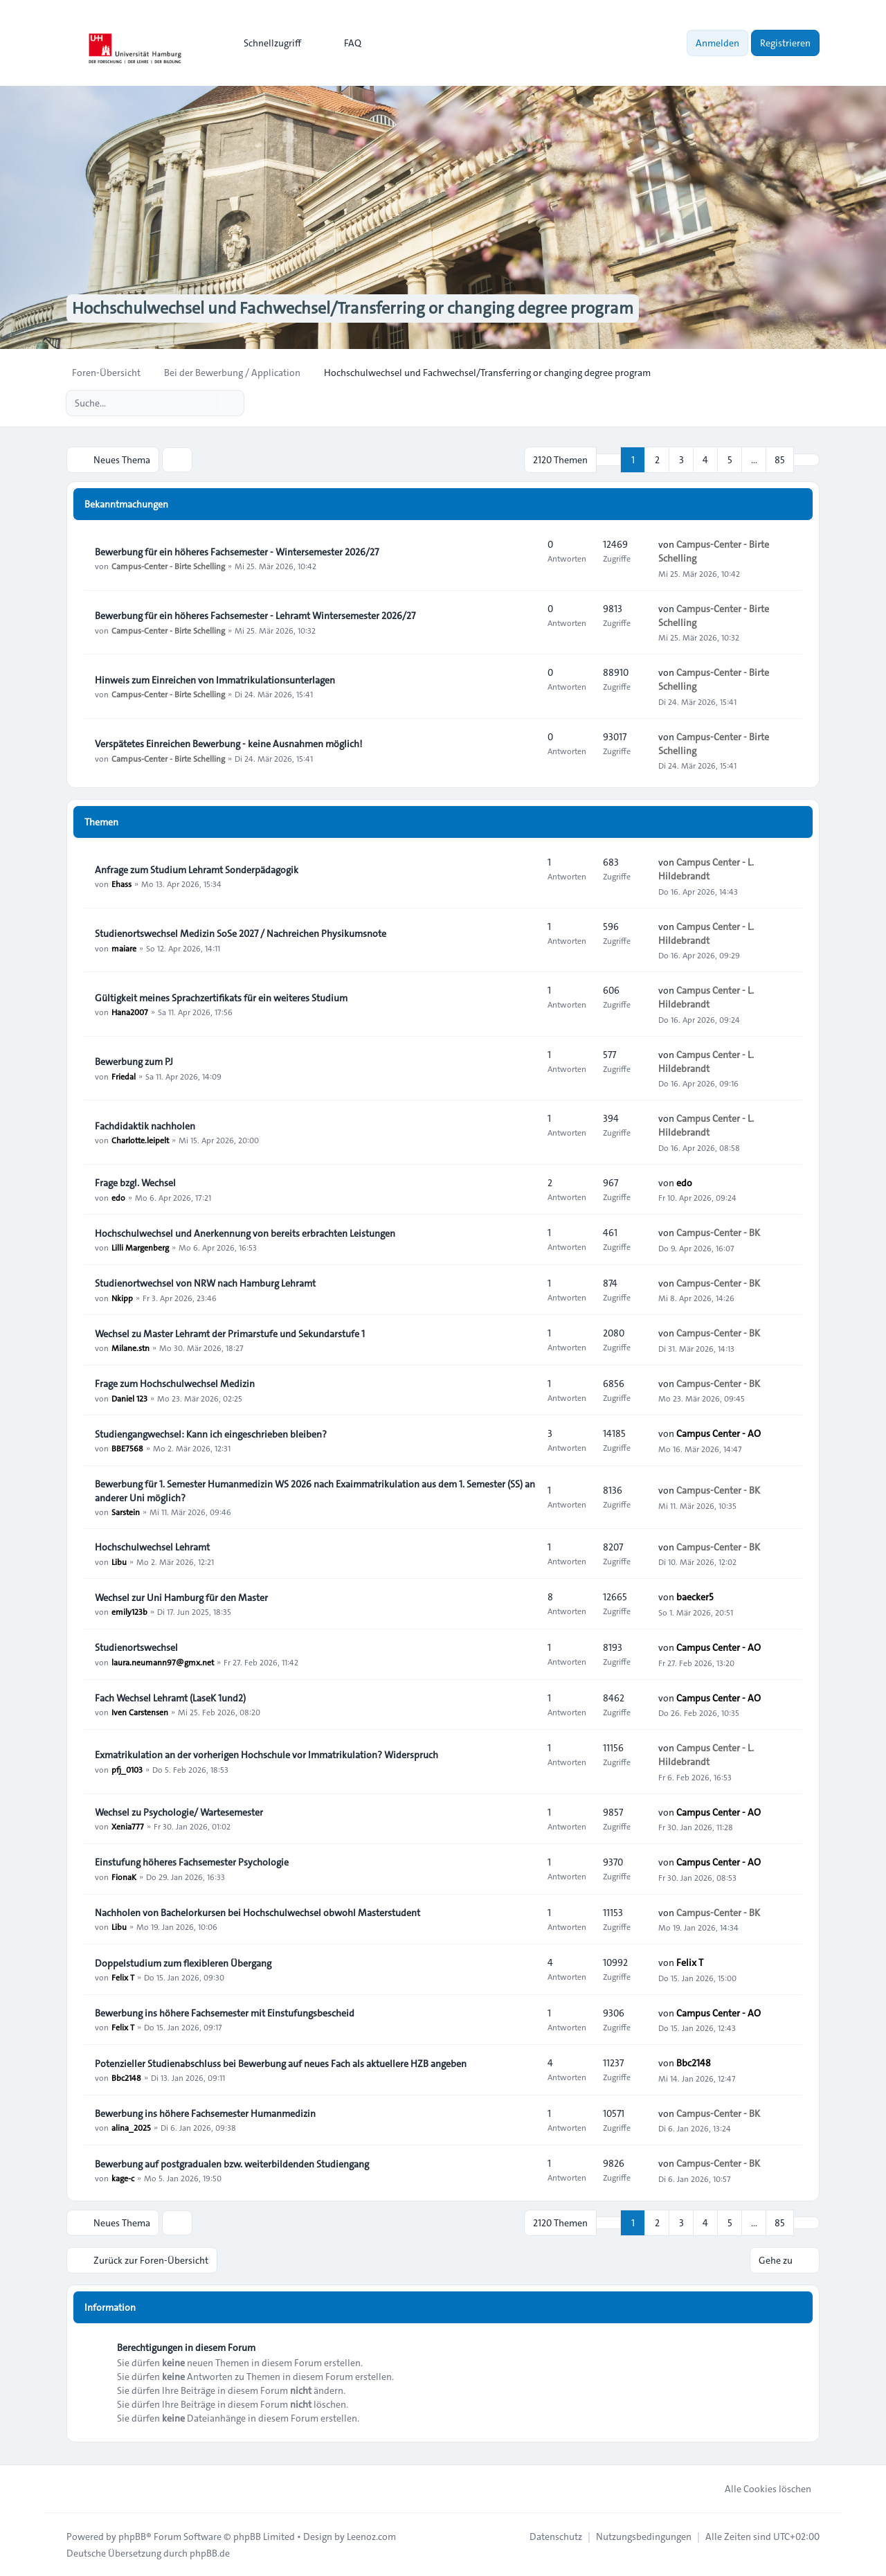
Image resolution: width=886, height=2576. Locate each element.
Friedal (123, 1075)
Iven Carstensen (139, 1711)
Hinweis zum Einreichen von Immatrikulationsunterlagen (215, 680)
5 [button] (729, 460)
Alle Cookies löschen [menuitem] (759, 2488)
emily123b (129, 1611)
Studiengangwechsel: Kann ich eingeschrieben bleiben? (211, 1434)
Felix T (122, 1977)
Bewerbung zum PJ (134, 1061)
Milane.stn (130, 1347)
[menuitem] (266, 42)
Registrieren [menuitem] (785, 43)
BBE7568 (127, 1448)
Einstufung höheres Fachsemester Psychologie (192, 1863)
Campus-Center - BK (718, 1233)
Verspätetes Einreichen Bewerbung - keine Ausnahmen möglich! (228, 744)
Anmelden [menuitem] (717, 43)
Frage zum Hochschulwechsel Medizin (175, 1383)
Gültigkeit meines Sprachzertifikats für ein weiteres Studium (221, 998)
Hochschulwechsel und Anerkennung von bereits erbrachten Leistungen (245, 1233)
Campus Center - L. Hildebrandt (706, 869)
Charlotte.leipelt (140, 1139)
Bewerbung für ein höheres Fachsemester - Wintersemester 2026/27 (237, 552)
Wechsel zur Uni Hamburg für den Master (181, 1597)
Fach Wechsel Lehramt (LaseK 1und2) (170, 1698)
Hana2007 (129, 1011)
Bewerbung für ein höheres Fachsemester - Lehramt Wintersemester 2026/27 (255, 616)
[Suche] (205, 403)
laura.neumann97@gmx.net (162, 1661)
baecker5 (695, 1597)
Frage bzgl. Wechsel (135, 1183)
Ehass (121, 883)
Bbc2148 (126, 2077)
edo (118, 1196)
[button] (806, 460)
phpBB (132, 2536)
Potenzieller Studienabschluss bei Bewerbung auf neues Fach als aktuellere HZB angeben (281, 2063)
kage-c (122, 2177)
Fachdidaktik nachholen (145, 1126)
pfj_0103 (127, 1768)
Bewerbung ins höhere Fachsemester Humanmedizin (205, 2113)
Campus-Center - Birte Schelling (168, 565)
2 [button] (657, 460)
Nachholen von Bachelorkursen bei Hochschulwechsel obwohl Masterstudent (257, 1913)
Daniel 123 (129, 1397)
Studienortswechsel (136, 1647)
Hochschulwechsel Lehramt (152, 1547)
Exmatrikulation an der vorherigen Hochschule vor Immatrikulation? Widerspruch (266, 1755)
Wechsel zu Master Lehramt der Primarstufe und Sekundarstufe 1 (230, 1334)
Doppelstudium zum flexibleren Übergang (183, 1963)
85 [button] (780, 460)
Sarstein (125, 1511)
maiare (123, 947)
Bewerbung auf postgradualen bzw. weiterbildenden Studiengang (232, 2164)
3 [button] (681, 460)
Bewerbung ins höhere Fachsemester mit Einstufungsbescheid (224, 2013)
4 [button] (705, 460)
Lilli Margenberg (140, 1247)
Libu (119, 1560)
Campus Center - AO (718, 1433)
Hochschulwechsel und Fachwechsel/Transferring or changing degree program (352, 309)
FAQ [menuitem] (343, 43)
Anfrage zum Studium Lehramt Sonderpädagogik (196, 870)
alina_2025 (131, 2127)
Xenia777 (127, 1826)
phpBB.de (210, 2552)
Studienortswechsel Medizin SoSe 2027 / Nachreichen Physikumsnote (240, 933)
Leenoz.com (371, 2536)
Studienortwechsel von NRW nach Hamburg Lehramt (205, 1283)
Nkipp (122, 1297)
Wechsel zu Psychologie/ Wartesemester (179, 1812)
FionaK (123, 1876)
